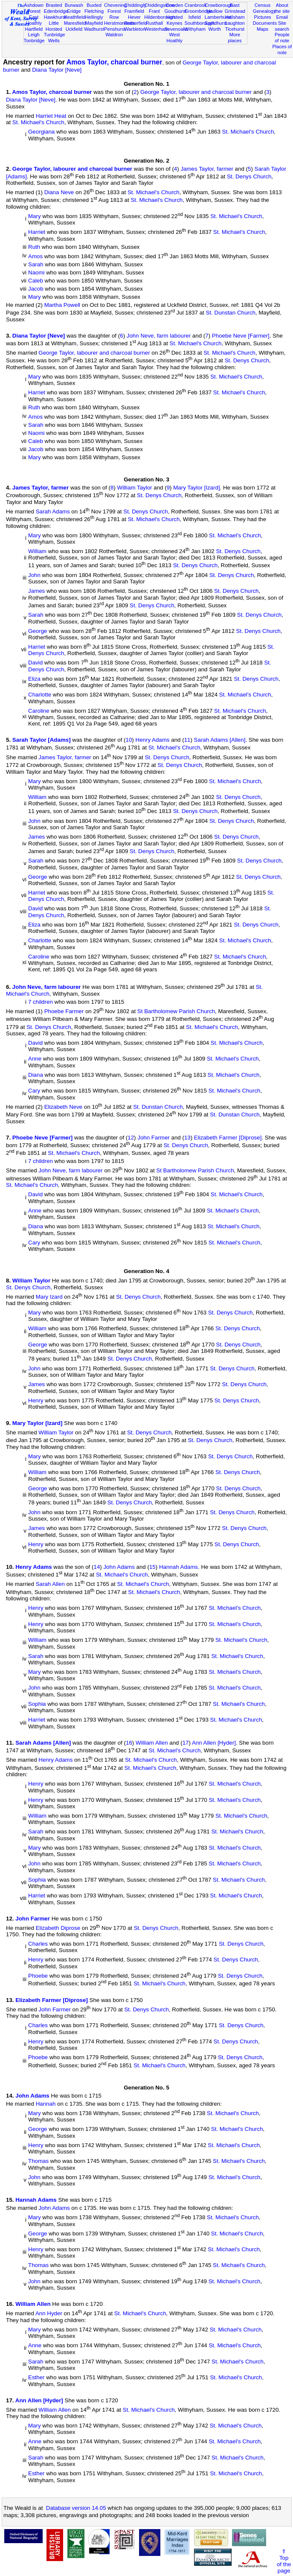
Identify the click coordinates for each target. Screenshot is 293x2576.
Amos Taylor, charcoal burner (114, 62)
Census (263, 5)
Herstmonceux (119, 23)
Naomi (36, 272)
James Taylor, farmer (206, 169)
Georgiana (41, 132)
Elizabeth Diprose (58, 1928)
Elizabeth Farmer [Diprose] (228, 1137)
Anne (34, 1059)
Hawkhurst (55, 17)
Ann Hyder (48, 2314)
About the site (282, 8)
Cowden (174, 5)
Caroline (38, 711)
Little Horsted (54, 26)
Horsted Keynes (174, 20)
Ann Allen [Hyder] (214, 1743)
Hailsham (234, 17)
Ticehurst (234, 29)
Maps (262, 29)
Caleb (35, 280)
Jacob (36, 289)
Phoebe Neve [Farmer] (241, 335)
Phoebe (38, 1976)
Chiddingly (135, 5)
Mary (34, 216)
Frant (154, 11)
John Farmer (153, 1137)
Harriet (36, 232)
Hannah (46, 2104)
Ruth (34, 247)
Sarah (36, 264)
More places (234, 37)
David (35, 663)
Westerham (156, 29)
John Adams (118, 1567)
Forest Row (114, 14)
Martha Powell (62, 305)
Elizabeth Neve (63, 1107)
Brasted (54, 5)
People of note (282, 37)
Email (282, 17)
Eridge (74, 11)
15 (152, 1567)
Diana (35, 1075)
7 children (40, 1002)
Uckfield (74, 29)
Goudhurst (175, 11)
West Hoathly (174, 37)
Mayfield (94, 23)
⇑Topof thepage (284, 2561)
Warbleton (134, 29)
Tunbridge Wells (54, 37)
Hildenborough (159, 17)
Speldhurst (216, 23)
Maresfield (75, 23)
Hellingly (94, 17)
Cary (34, 1091)
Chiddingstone (159, 5)
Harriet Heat (51, 116)
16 (129, 1743)
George (37, 631)
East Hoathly (34, 20)
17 (186, 1743)
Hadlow (215, 11)
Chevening (115, 5)
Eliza (34, 679)
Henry (36, 1400)
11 (187, 740)
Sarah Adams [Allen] (220, 740)
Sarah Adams (53, 511)
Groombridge (198, 11)
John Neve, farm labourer (159, 335)
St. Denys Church (249, 176)
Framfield (134, 11)
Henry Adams (153, 740)
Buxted (94, 5)
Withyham (195, 29)
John (34, 575)
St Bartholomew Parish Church (176, 1011)
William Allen (152, 1743)
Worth (215, 29)
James (36, 591)
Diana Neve (59, 192)
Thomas (38, 2161)
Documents (265, 23)
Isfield (195, 17)
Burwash (74, 5)
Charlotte (39, 695)
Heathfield (74, 17)
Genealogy (264, 11)
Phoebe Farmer (64, 1011)
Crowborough (219, 5)
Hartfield (33, 29)
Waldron (114, 34)
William (37, 551)
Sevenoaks (176, 29)
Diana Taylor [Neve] (56, 70)
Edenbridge (56, 11)
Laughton (234, 23)
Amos (35, 256)
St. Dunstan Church (230, 313)
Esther (36, 2378)
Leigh (34, 34)
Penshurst (114, 29)
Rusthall (154, 23)
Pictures (262, 17)
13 (187, 1137)
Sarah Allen (50, 1584)
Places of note (282, 49)
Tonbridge (34, 40)
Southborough (200, 23)
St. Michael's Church (38, 122)
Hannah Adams (178, 1567)
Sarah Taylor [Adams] (41, 740)
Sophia (37, 1704)
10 (129, 740)
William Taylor (134, 487)
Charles (38, 1944)
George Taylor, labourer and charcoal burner (196, 92)
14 (96, 1567)
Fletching (94, 11)
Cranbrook (196, 5)
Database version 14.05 (76, 2508)
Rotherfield (135, 23)
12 (131, 1137)
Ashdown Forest (34, 8)
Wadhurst (94, 29)
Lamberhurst (218, 17)
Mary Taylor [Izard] (196, 487)
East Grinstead (235, 8)
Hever (134, 17)
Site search (282, 26)
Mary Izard (49, 1297)
